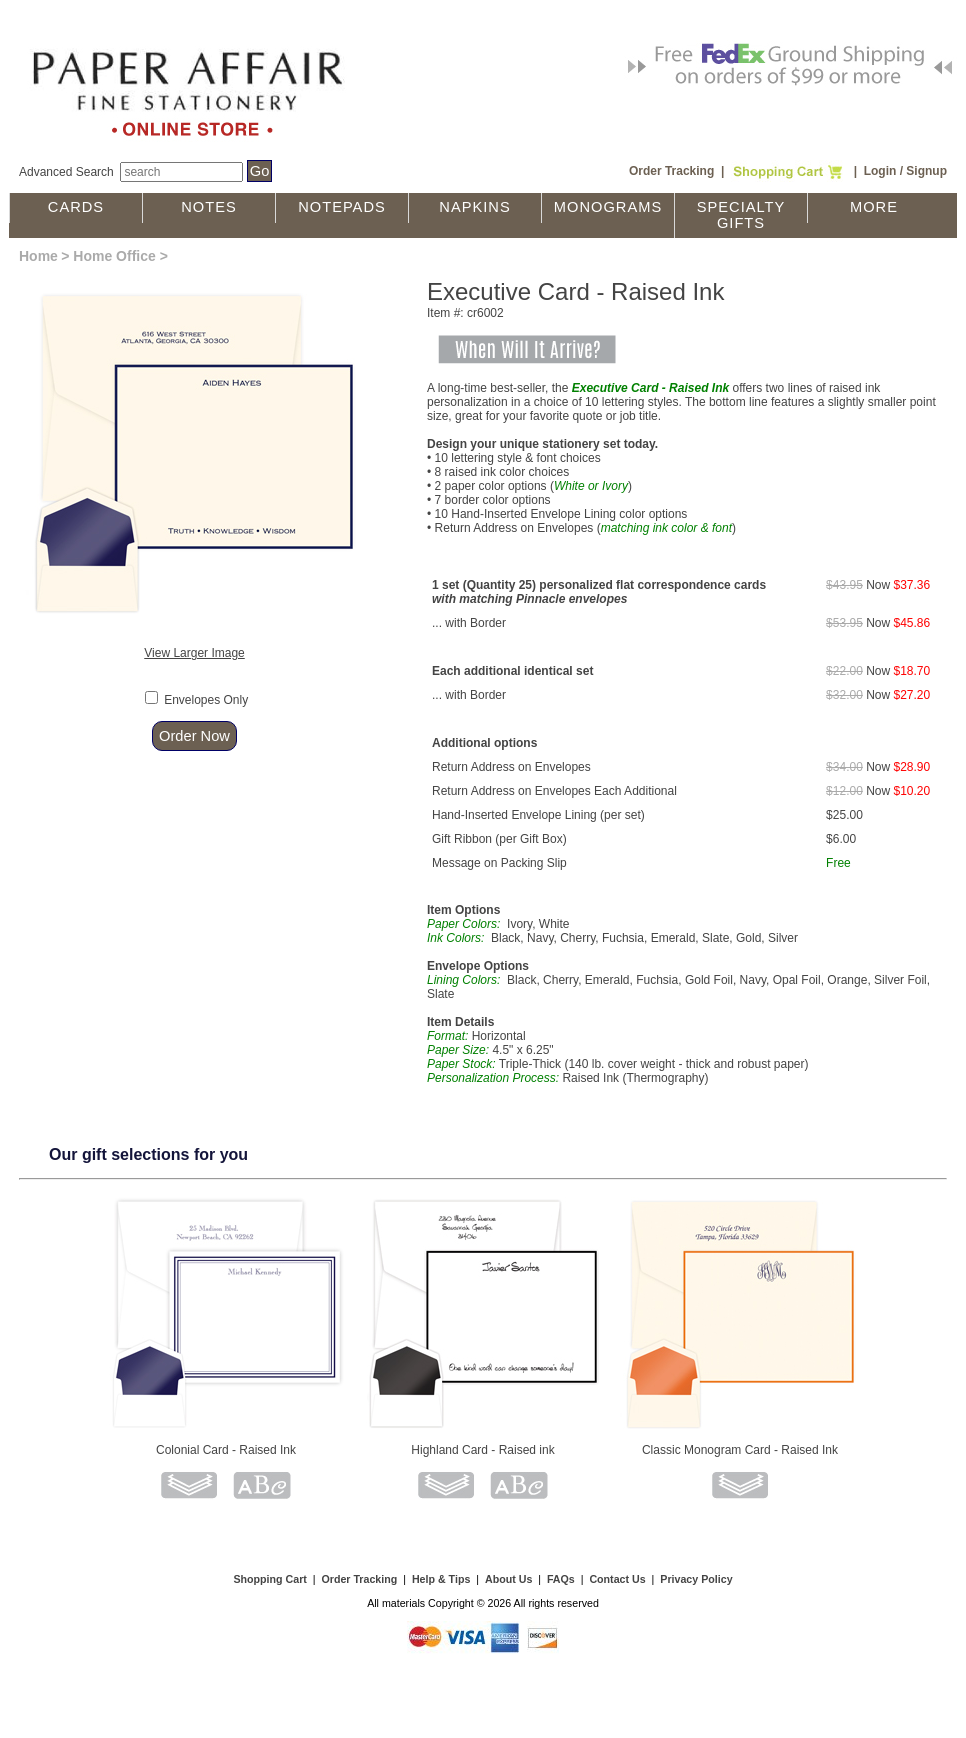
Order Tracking (671, 171)
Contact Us (617, 1579)
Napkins (474, 207)
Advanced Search (66, 172)
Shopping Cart (269, 1579)
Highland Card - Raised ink (482, 1450)
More (874, 207)
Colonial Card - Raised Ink (226, 1450)
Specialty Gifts (741, 215)
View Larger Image (194, 653)
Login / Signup (905, 171)
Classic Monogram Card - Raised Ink (740, 1450)
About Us (508, 1579)
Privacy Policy (696, 1579)
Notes (209, 207)
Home (38, 256)
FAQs (561, 1579)
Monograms (608, 207)
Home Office (114, 256)
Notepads (342, 207)
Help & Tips (441, 1579)
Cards (76, 207)
